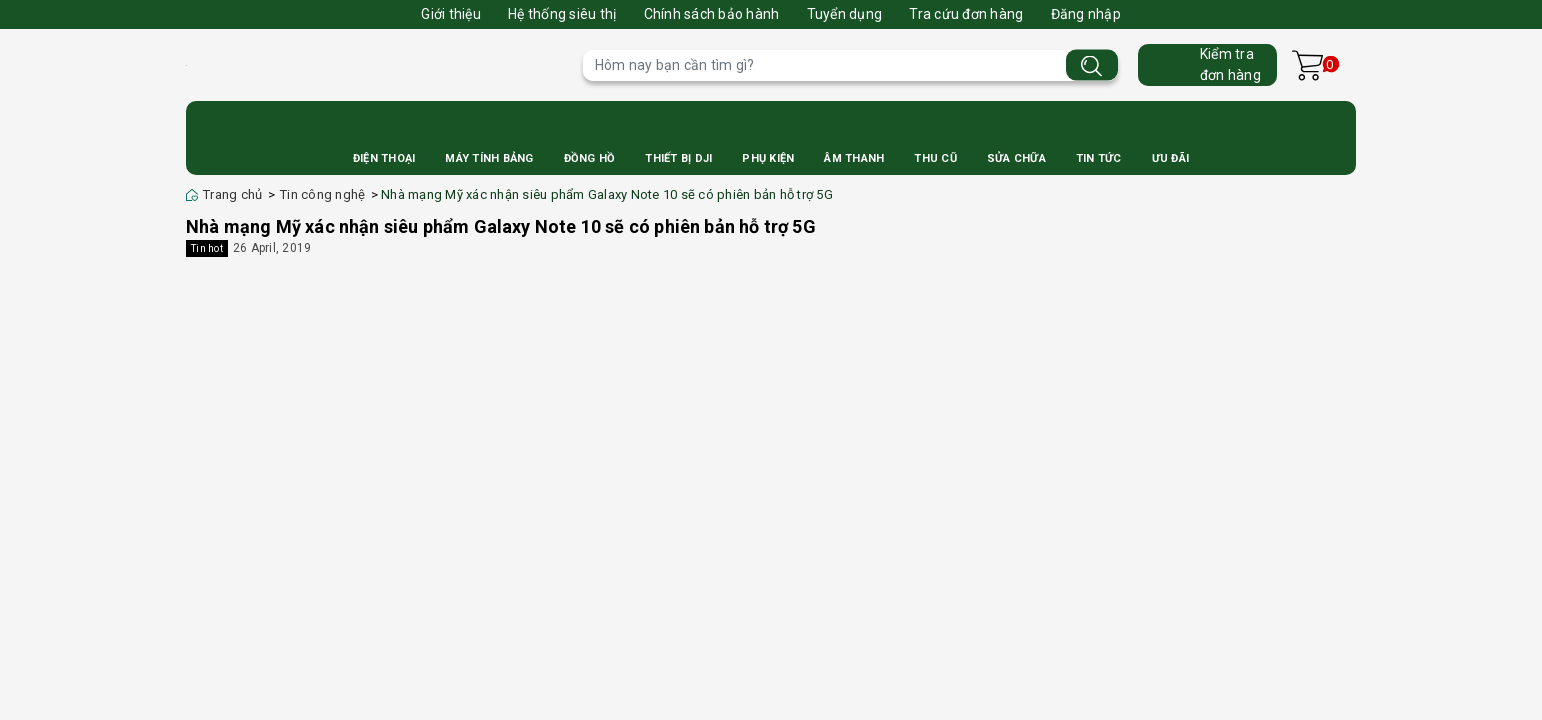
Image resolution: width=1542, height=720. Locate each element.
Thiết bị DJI (678, 158)
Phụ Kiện (768, 158)
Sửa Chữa (1016, 158)
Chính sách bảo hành (712, 14)
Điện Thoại (384, 158)
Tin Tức (1099, 158)
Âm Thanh (854, 158)
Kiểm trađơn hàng (1230, 64)
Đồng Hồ (590, 158)
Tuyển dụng (845, 14)
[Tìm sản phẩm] (850, 65)
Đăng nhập (1086, 14)
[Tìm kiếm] (1092, 65)
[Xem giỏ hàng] (1307, 65)
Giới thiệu (451, 14)
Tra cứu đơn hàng (966, 14)
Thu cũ (935, 158)
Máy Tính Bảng (489, 158)
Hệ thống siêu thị (562, 14)
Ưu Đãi (1171, 158)
